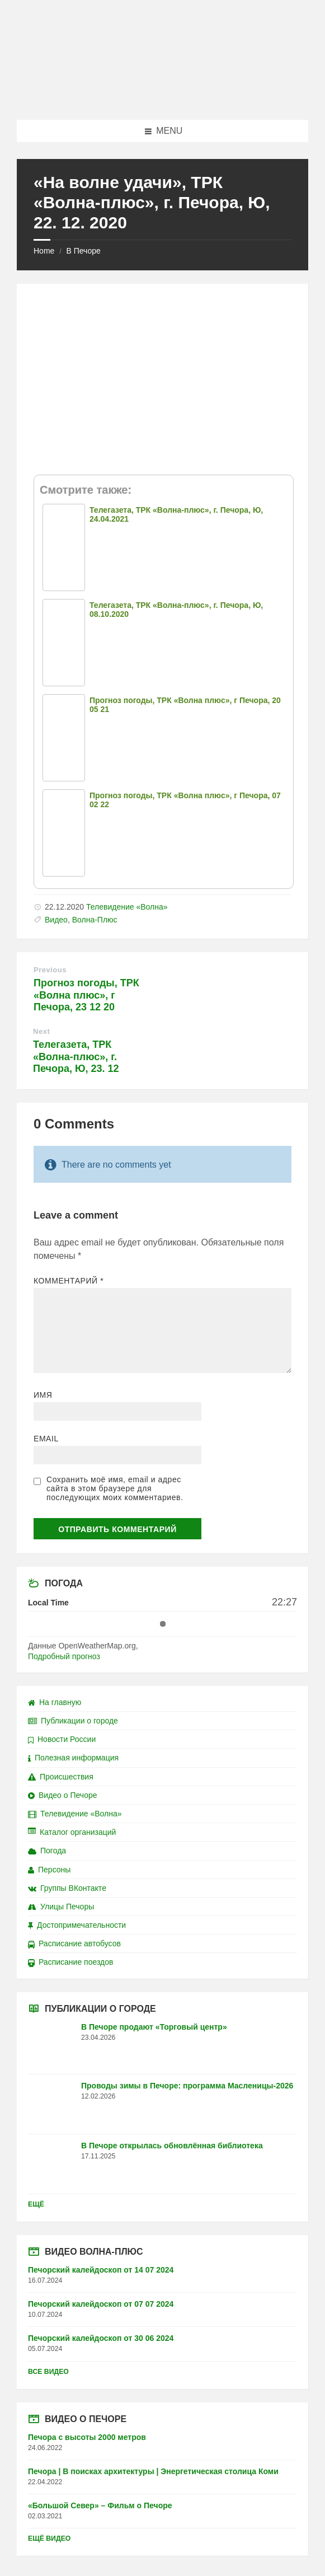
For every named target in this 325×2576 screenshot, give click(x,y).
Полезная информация (73, 1757)
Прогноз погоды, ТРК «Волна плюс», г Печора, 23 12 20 (86, 995)
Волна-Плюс (94, 919)
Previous (50, 970)
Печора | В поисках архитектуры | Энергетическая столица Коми (153, 2471)
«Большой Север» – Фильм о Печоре (100, 2505)
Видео (56, 919)
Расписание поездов (70, 1961)
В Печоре (83, 250)
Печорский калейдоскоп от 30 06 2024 (100, 2338)
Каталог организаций (72, 1832)
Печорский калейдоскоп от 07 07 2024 (100, 2303)
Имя (43, 1394)
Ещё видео (49, 2538)
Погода (47, 1850)
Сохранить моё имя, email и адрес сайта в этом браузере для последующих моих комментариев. (114, 1488)
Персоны (49, 1869)
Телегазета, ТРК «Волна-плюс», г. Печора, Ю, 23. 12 (76, 1057)
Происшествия (60, 1776)
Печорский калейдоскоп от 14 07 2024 (100, 2269)
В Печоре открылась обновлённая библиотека (172, 2145)
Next (41, 1031)
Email (46, 1438)
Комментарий (68, 1280)
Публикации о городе (73, 1720)
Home (44, 250)
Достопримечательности (77, 1925)
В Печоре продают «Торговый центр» (154, 2026)
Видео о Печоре (62, 1795)
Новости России (62, 1739)
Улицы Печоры (61, 1906)
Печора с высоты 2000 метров (87, 2437)
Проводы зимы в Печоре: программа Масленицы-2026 (187, 2085)
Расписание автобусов (74, 1943)
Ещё (36, 2204)
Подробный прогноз (64, 1656)
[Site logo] (163, 97)
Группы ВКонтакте (67, 1888)
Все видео (48, 2372)
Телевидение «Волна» (127, 906)
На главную (54, 1702)
